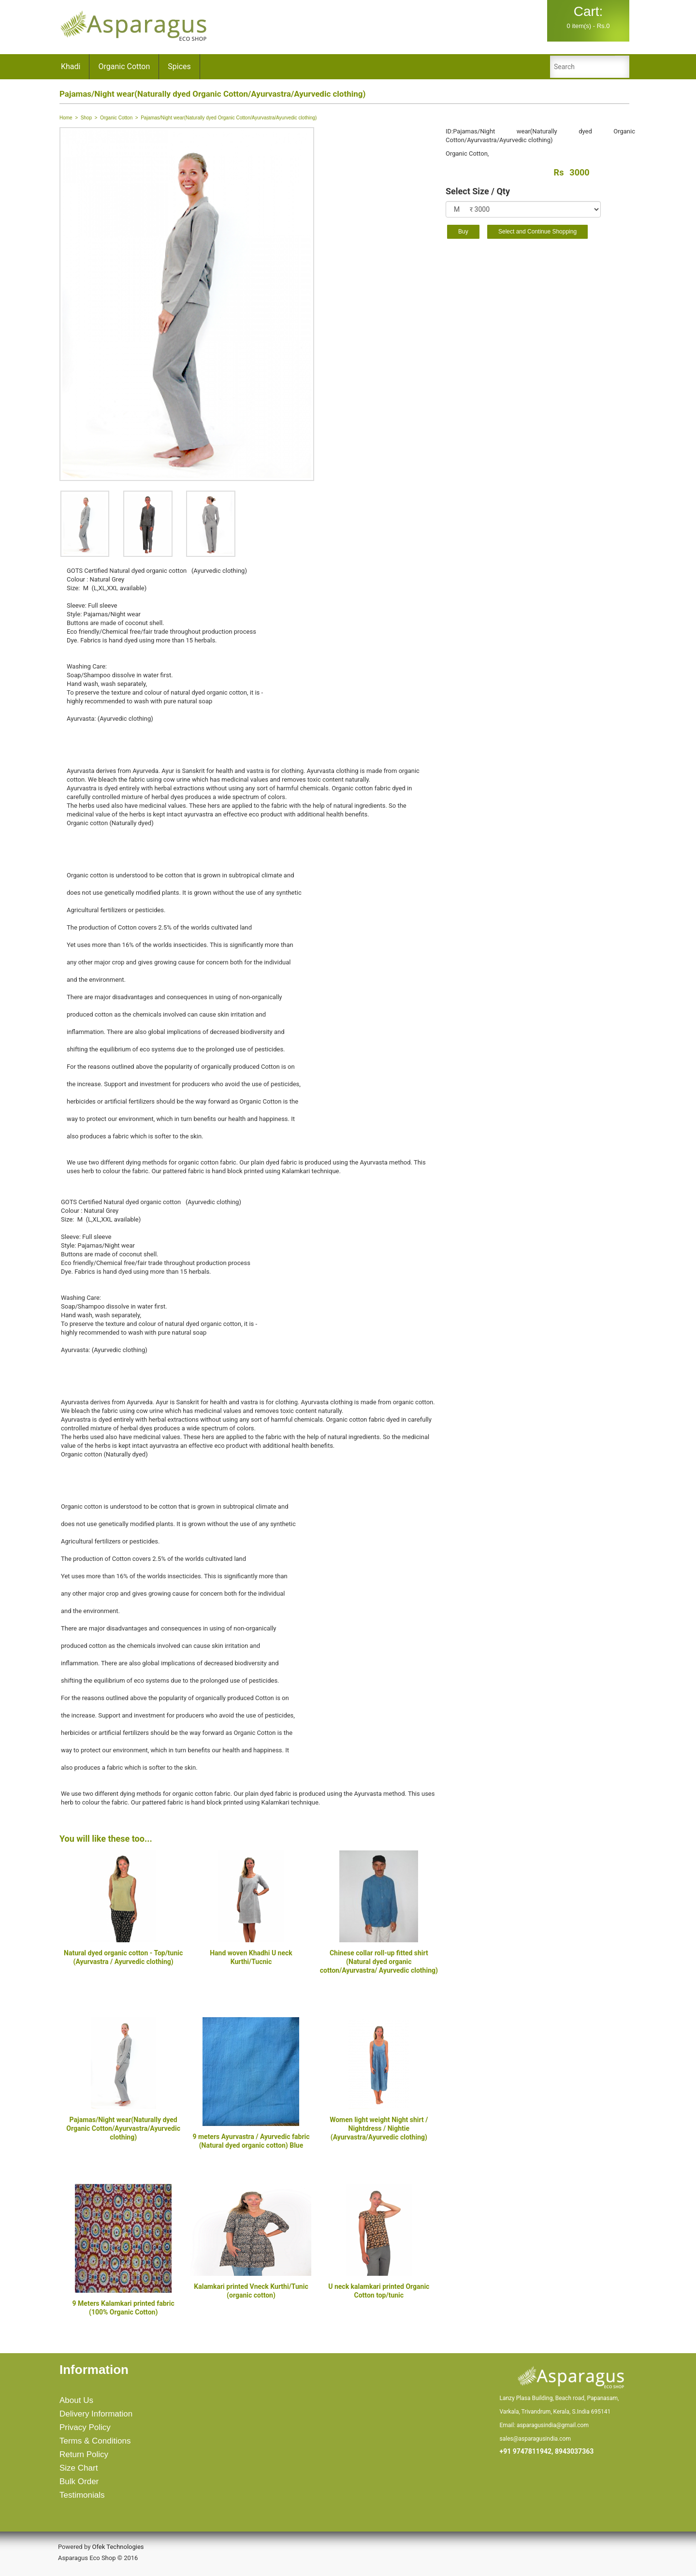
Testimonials (82, 2495)
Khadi (70, 66)
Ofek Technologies (118, 2546)
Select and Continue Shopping (537, 231)
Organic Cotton (124, 66)
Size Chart (78, 2468)
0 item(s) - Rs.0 (588, 16)
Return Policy (83, 2454)
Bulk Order (79, 2481)
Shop (86, 117)
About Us (76, 2400)
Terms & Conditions (94, 2440)
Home (65, 117)
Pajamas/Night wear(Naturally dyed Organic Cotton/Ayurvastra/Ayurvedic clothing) (123, 2128)
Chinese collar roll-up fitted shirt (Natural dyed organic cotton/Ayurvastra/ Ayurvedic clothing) (379, 1961)
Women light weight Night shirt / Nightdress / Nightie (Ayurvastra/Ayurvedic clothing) (379, 2128)
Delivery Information (95, 2413)
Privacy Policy (85, 2427)
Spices (179, 66)
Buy (463, 231)
